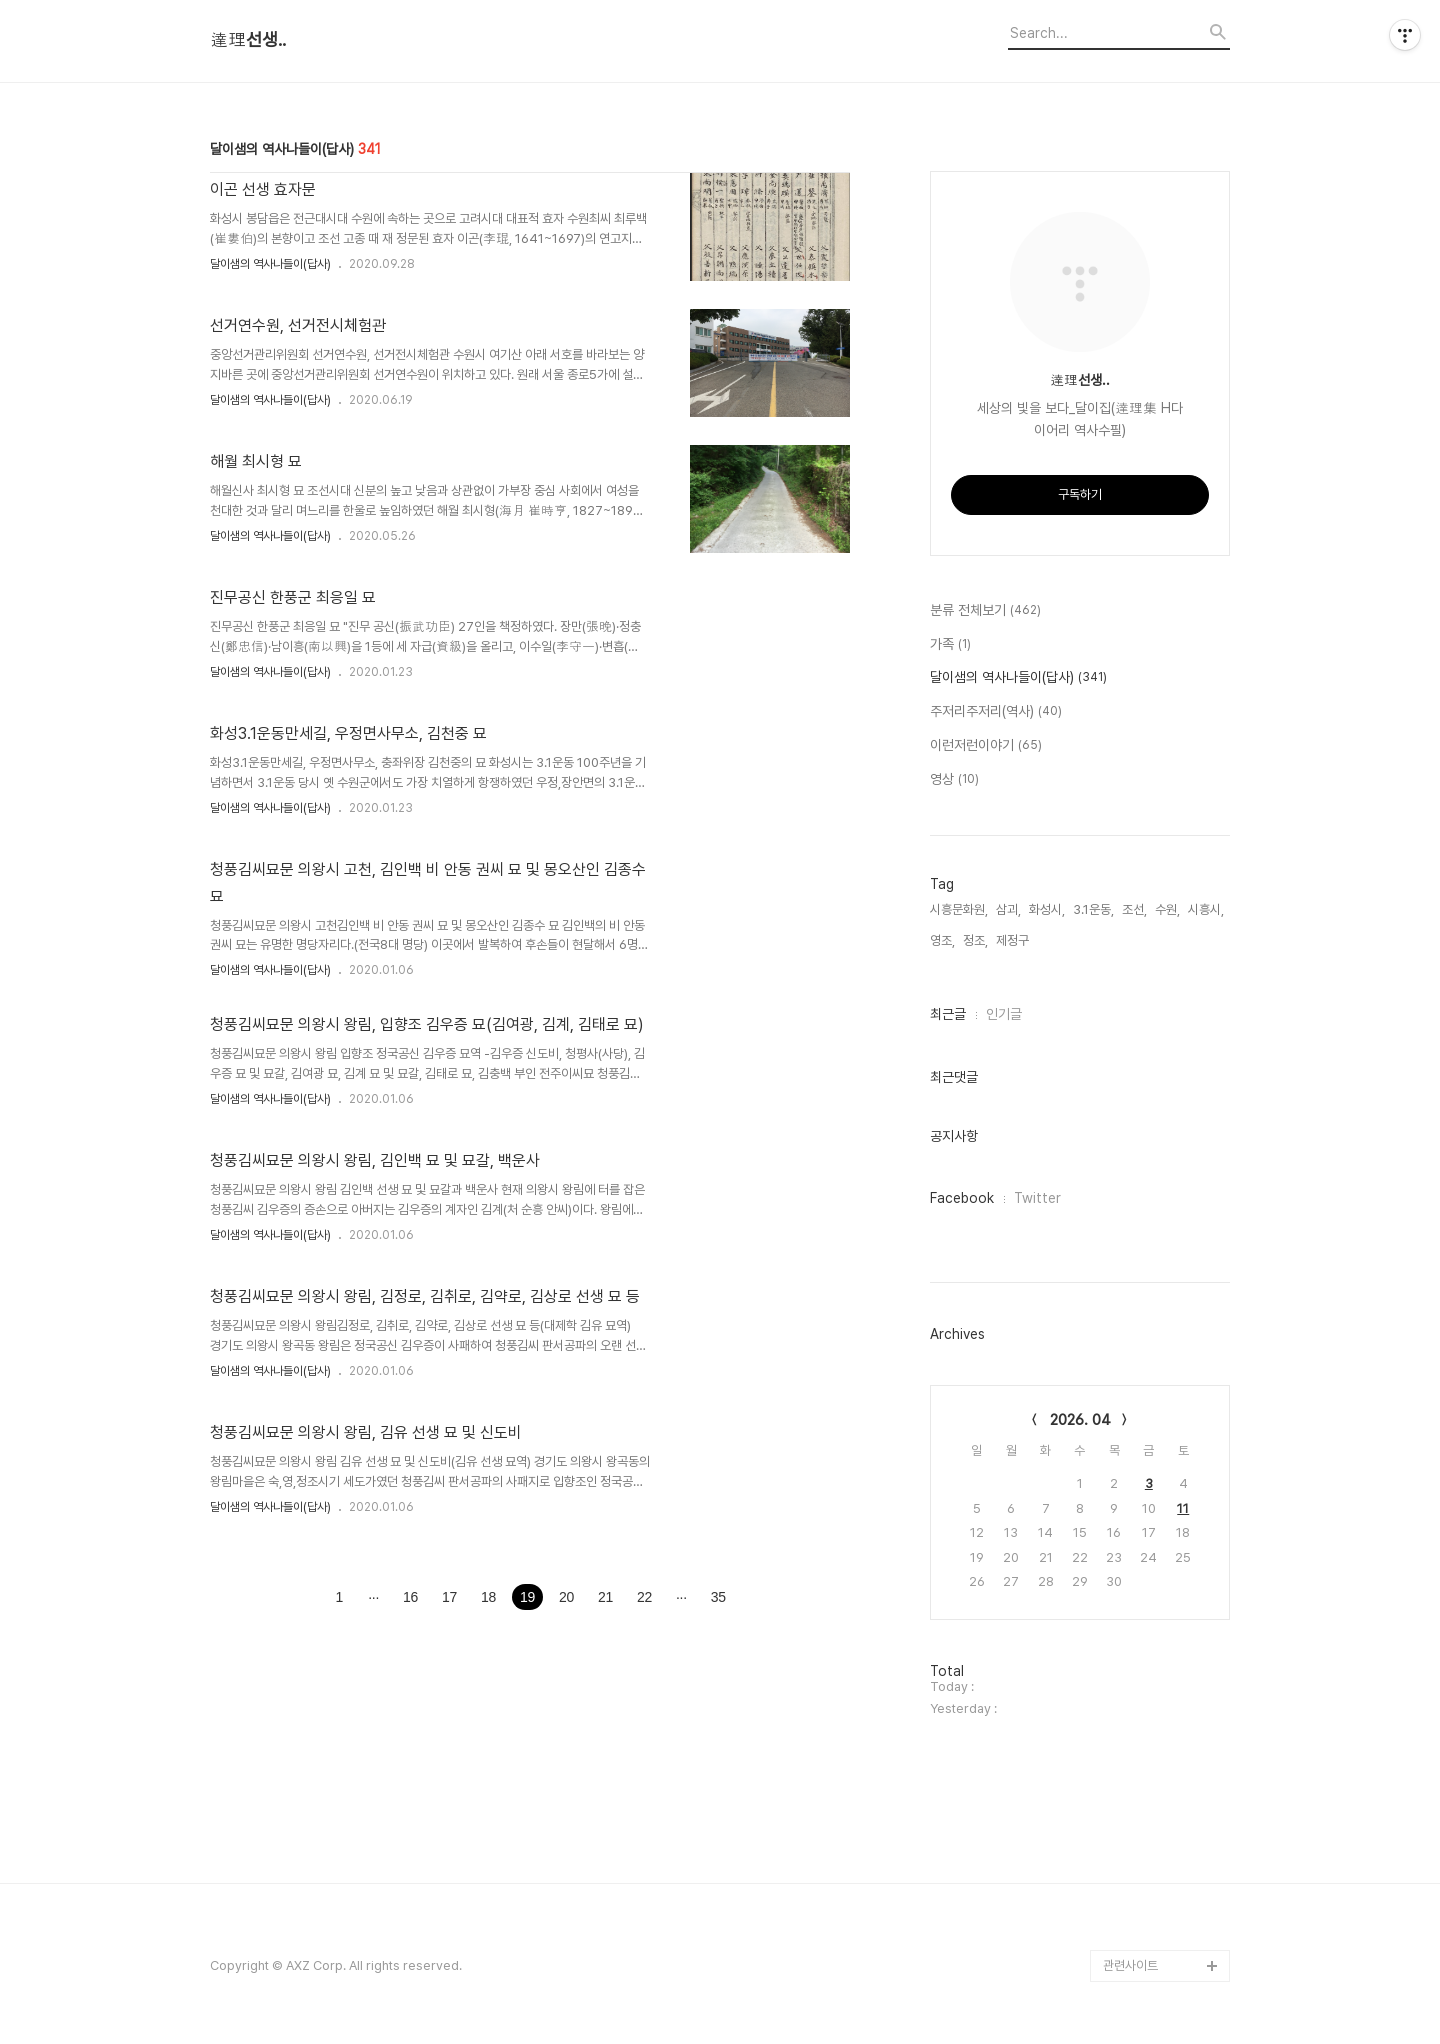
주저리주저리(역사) (996, 712)
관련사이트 (1130, 1965)
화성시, (1047, 909)
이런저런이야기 (986, 746)
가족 (950, 645)
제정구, (1014, 940)
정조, (975, 940)
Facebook (962, 1198)
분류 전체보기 (985, 611)
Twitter (1037, 1198)
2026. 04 (1080, 1420)
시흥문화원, (959, 909)
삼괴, (1008, 909)
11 (1183, 1508)
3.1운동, (1093, 909)
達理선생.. (248, 40)
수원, (1167, 909)
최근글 (948, 1014)
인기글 (1004, 1014)
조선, (1134, 909)
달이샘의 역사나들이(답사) (270, 264)
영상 (954, 780)
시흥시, (1206, 909)
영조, (942, 940)
